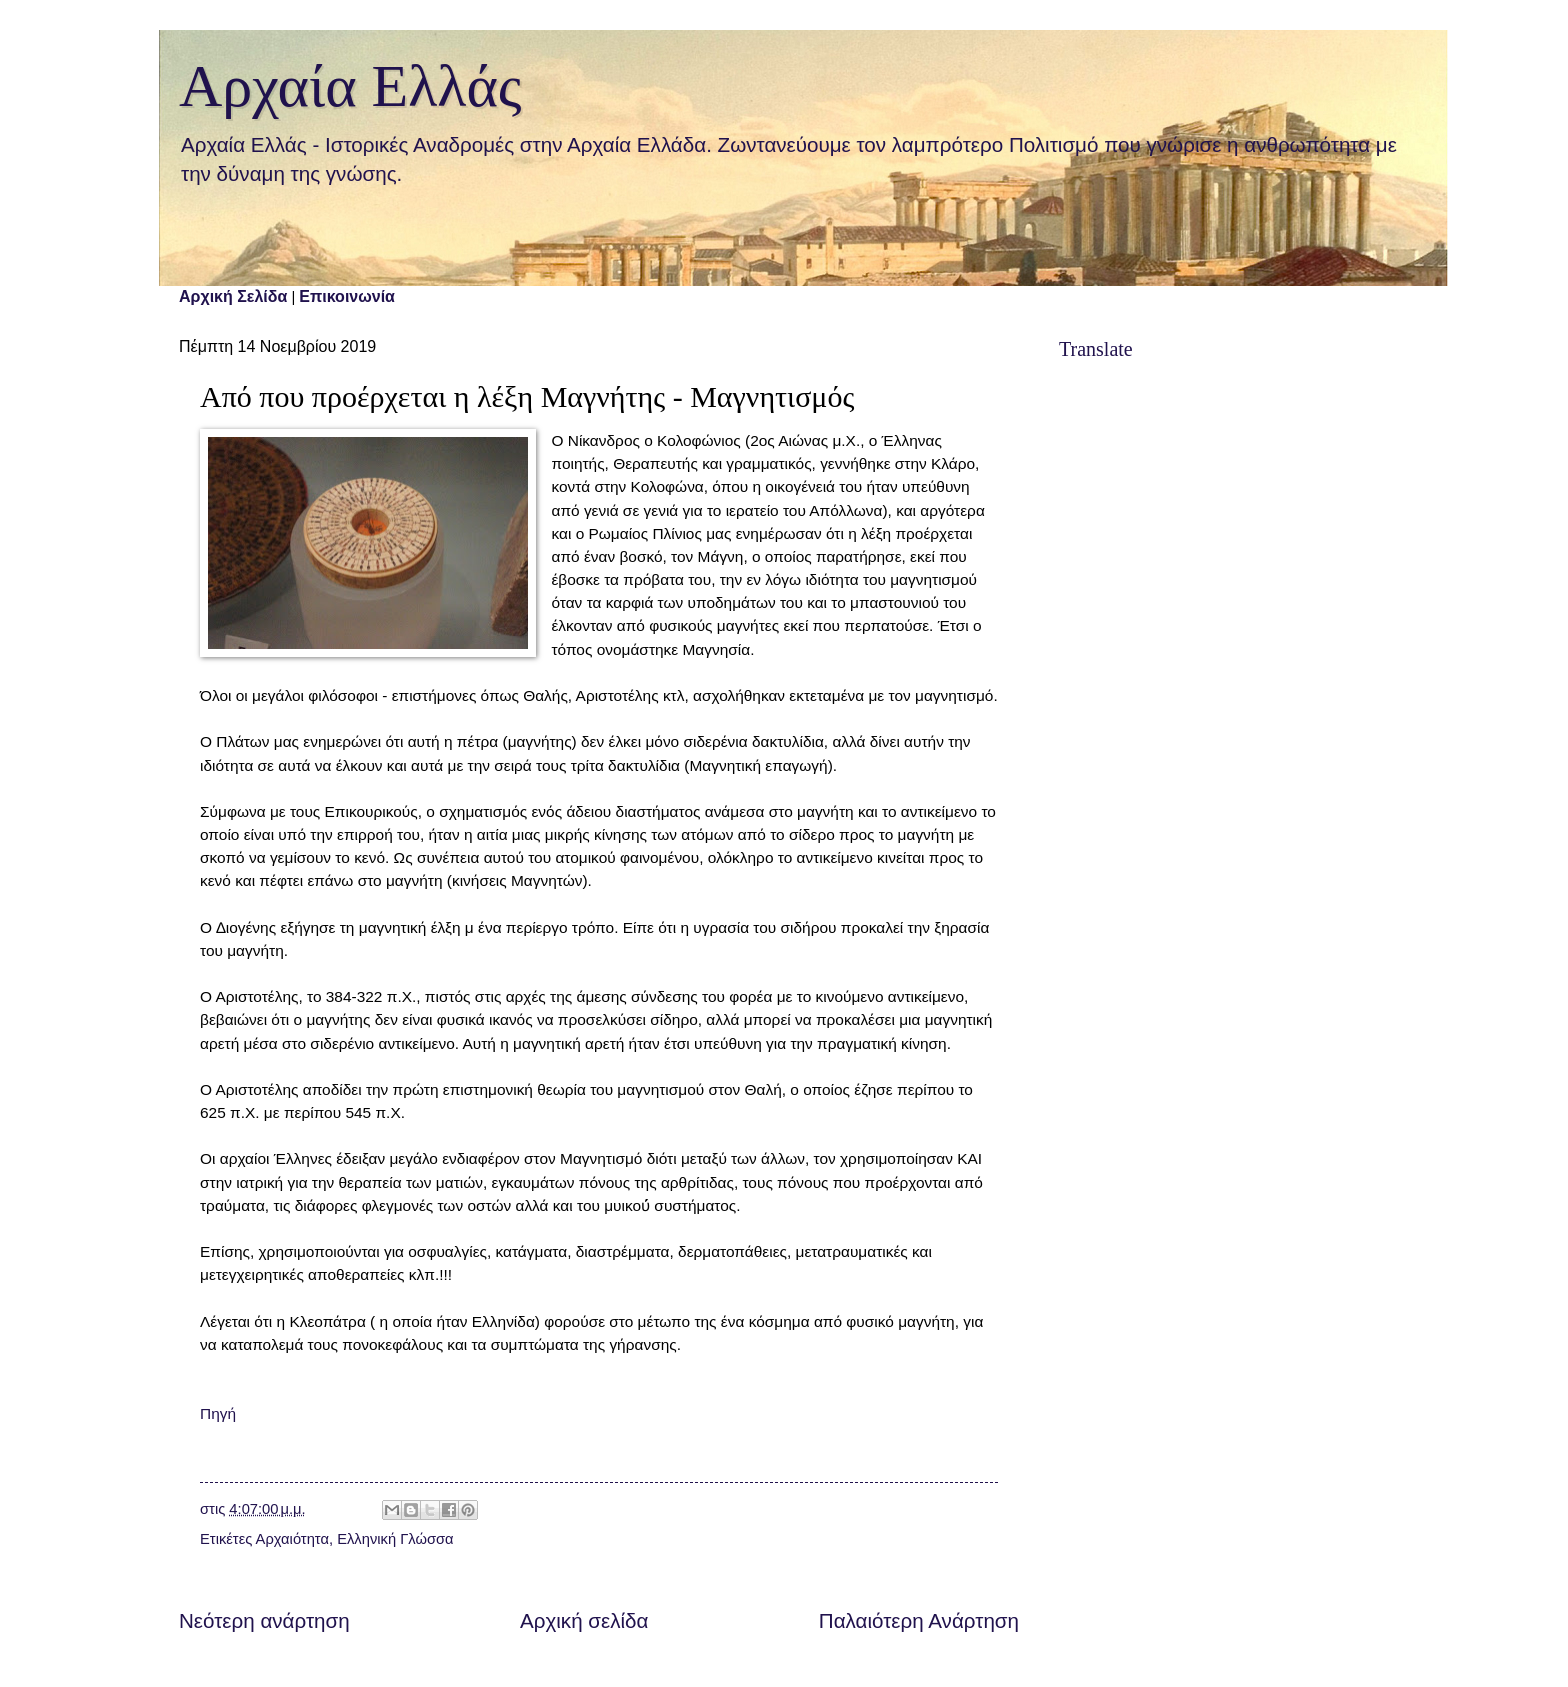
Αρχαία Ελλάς (350, 86)
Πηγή (218, 1413)
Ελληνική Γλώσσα (395, 1539)
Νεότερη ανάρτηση (264, 1620)
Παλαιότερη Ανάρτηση (919, 1620)
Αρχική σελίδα (584, 1620)
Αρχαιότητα (292, 1539)
